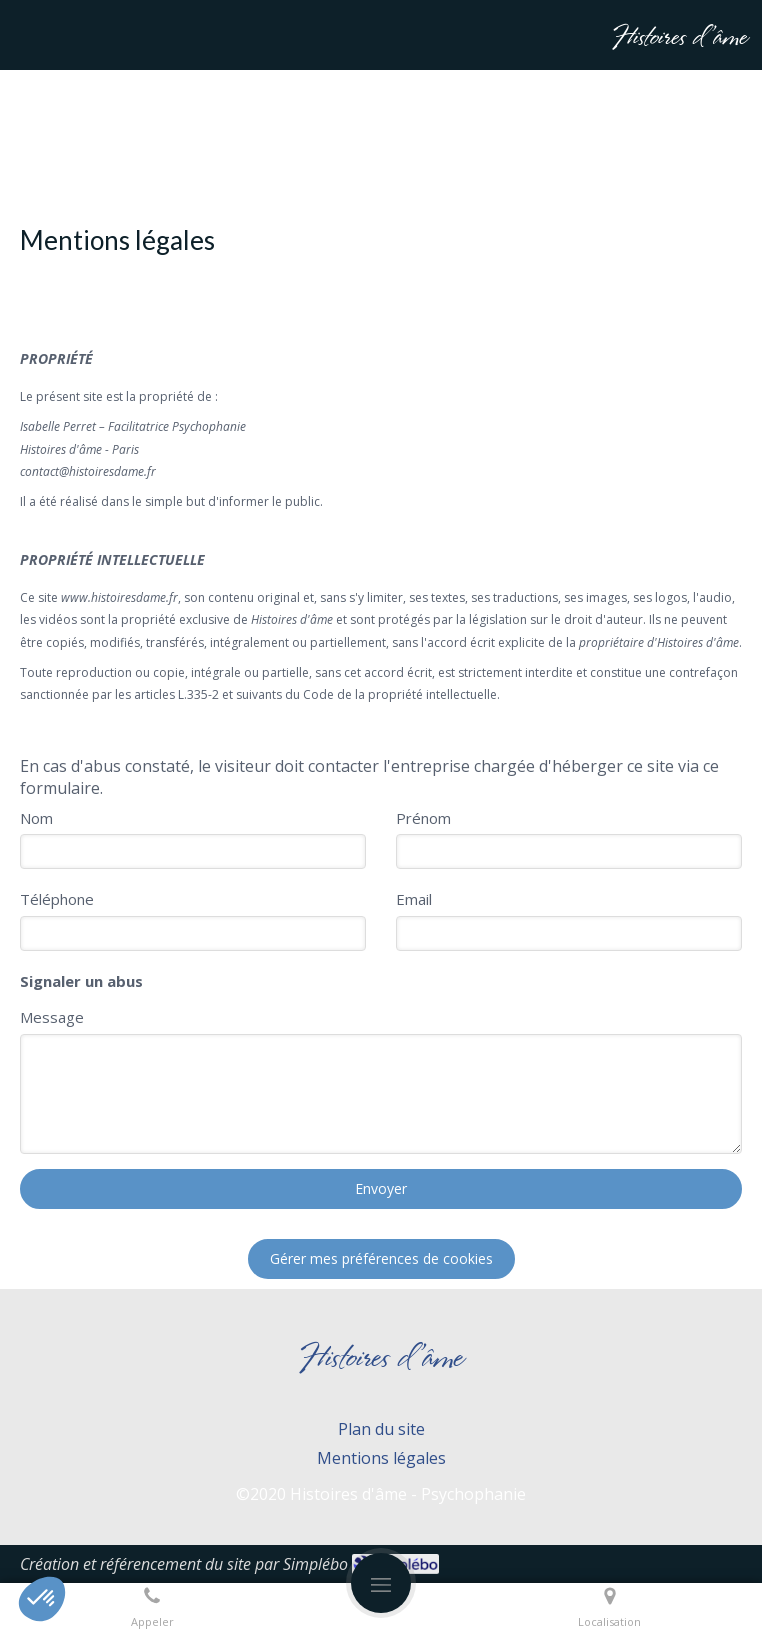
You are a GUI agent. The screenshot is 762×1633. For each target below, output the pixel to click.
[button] (42, 1599)
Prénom (423, 818)
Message (52, 1017)
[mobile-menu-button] (381, 1583)
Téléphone (57, 899)
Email (414, 899)
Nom (36, 818)
